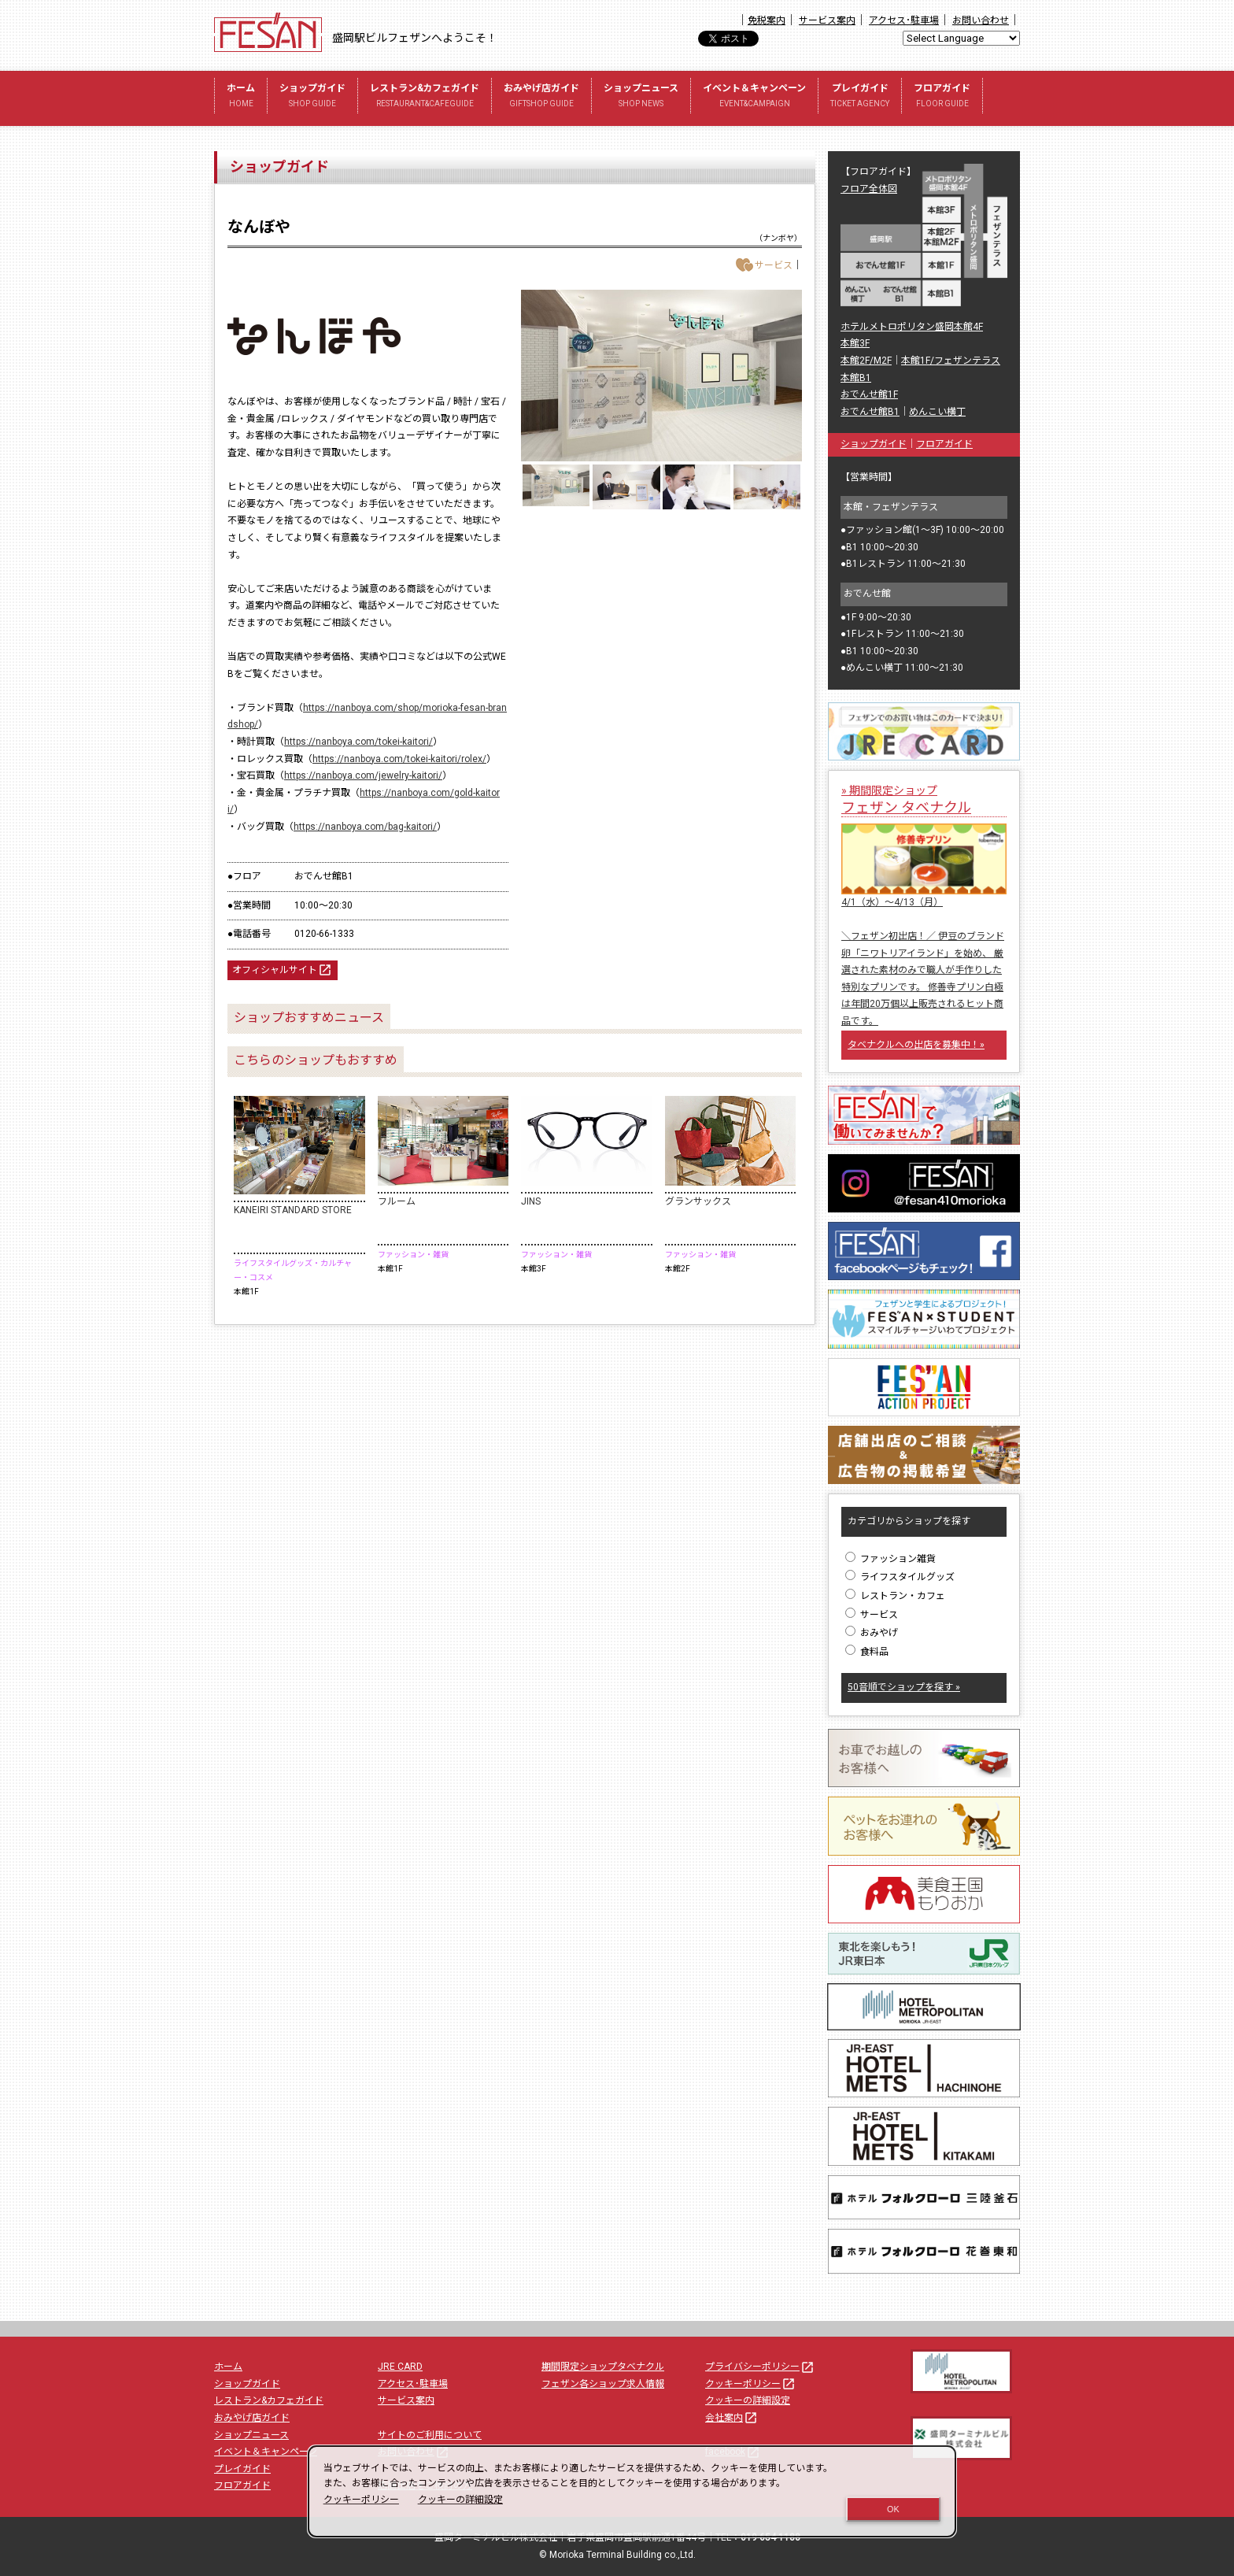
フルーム (397, 1201)
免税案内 (766, 20)
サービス (871, 1614)
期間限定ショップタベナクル (602, 2366)
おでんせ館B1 (870, 411)
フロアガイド (942, 97)
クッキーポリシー (750, 2383)
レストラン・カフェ (895, 1595)
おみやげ (871, 1632)
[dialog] (631, 2491)
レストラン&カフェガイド (424, 97)
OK (893, 2509)
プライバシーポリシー (760, 2366)
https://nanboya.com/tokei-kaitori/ (358, 741)
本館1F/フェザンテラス (950, 360)
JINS (531, 1201)
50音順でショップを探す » (904, 1687)
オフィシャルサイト (282, 970)
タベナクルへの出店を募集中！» (916, 1044)
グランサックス (698, 1201)
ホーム (241, 97)
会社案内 (732, 2417)
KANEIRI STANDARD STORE (293, 1210)
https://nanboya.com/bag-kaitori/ (365, 826)
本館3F (855, 343)
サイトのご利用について (430, 2435)
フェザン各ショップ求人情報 (602, 2383)
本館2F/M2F (866, 360)
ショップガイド (312, 97)
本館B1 (856, 377)
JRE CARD (400, 2366)
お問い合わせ (980, 20)
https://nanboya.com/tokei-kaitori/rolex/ (399, 758)
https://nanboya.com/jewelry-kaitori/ (363, 775)
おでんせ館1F (869, 394)
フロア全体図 (869, 188)
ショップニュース (641, 97)
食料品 (867, 1651)
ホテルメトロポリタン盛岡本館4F (912, 326)
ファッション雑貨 (890, 1558)
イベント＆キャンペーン (754, 97)
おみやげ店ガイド (541, 97)
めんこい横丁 (937, 411)
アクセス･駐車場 (904, 20)
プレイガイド (859, 97)
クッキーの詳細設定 (747, 2400)
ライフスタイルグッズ (900, 1576)
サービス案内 (827, 20)
